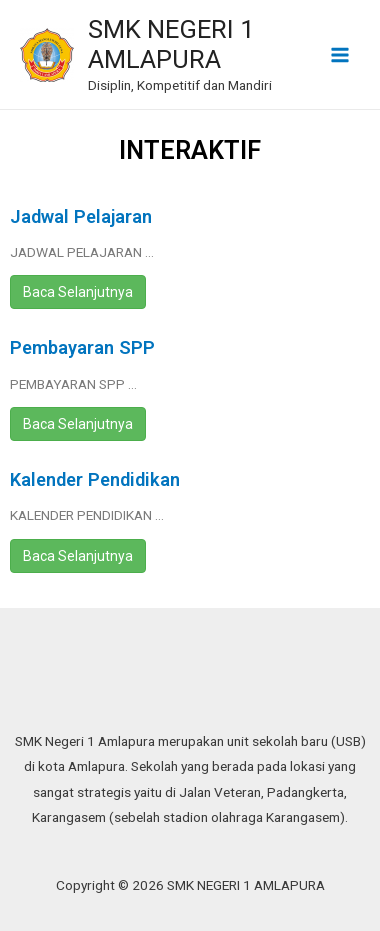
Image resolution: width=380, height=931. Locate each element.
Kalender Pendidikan (95, 479)
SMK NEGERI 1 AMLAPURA (171, 44)
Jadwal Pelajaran (81, 216)
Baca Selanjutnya (78, 292)
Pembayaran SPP (82, 347)
